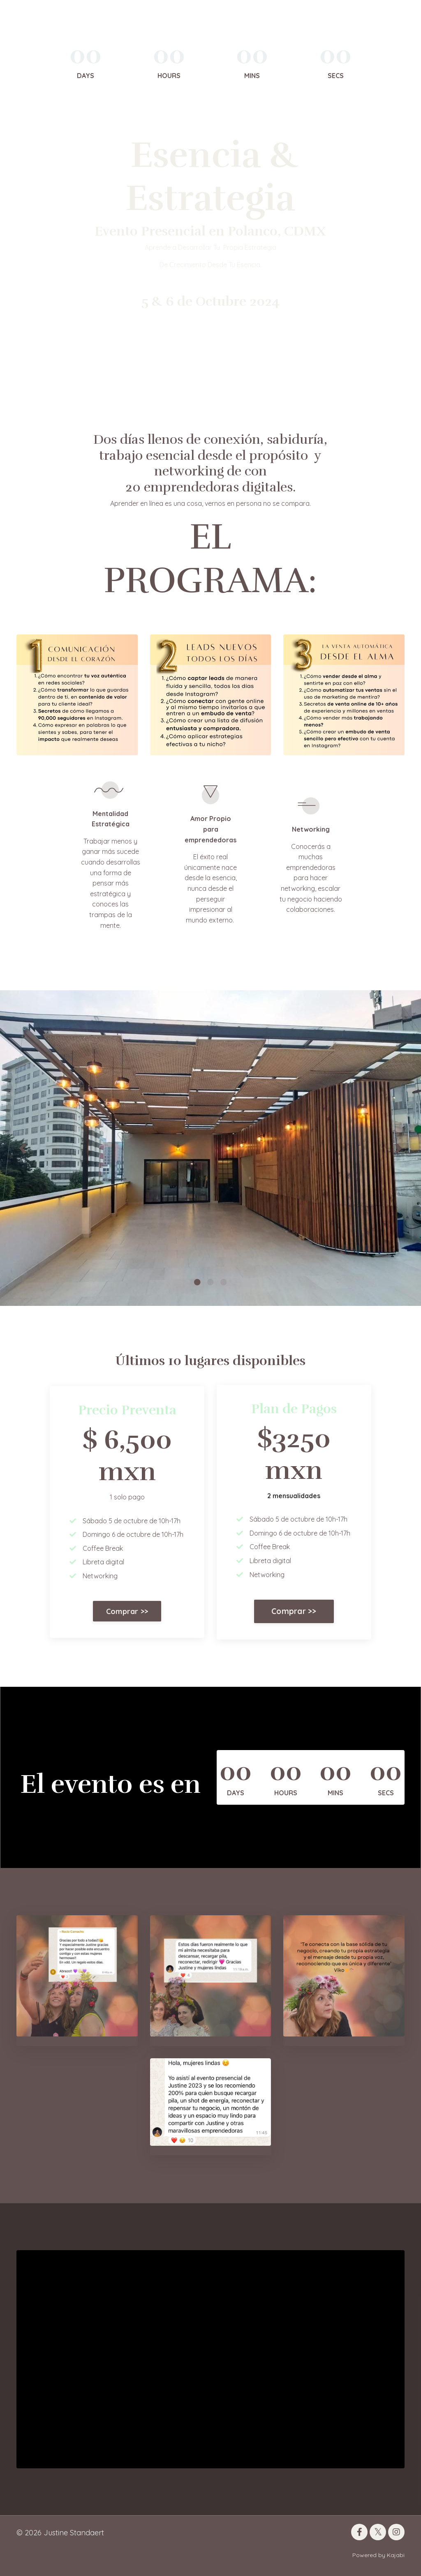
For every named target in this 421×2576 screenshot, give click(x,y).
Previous (23, 1148)
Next (398, 1148)
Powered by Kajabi (378, 2555)
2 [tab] (210, 1282)
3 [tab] (224, 1282)
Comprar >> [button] (127, 1611)
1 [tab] (197, 1282)
